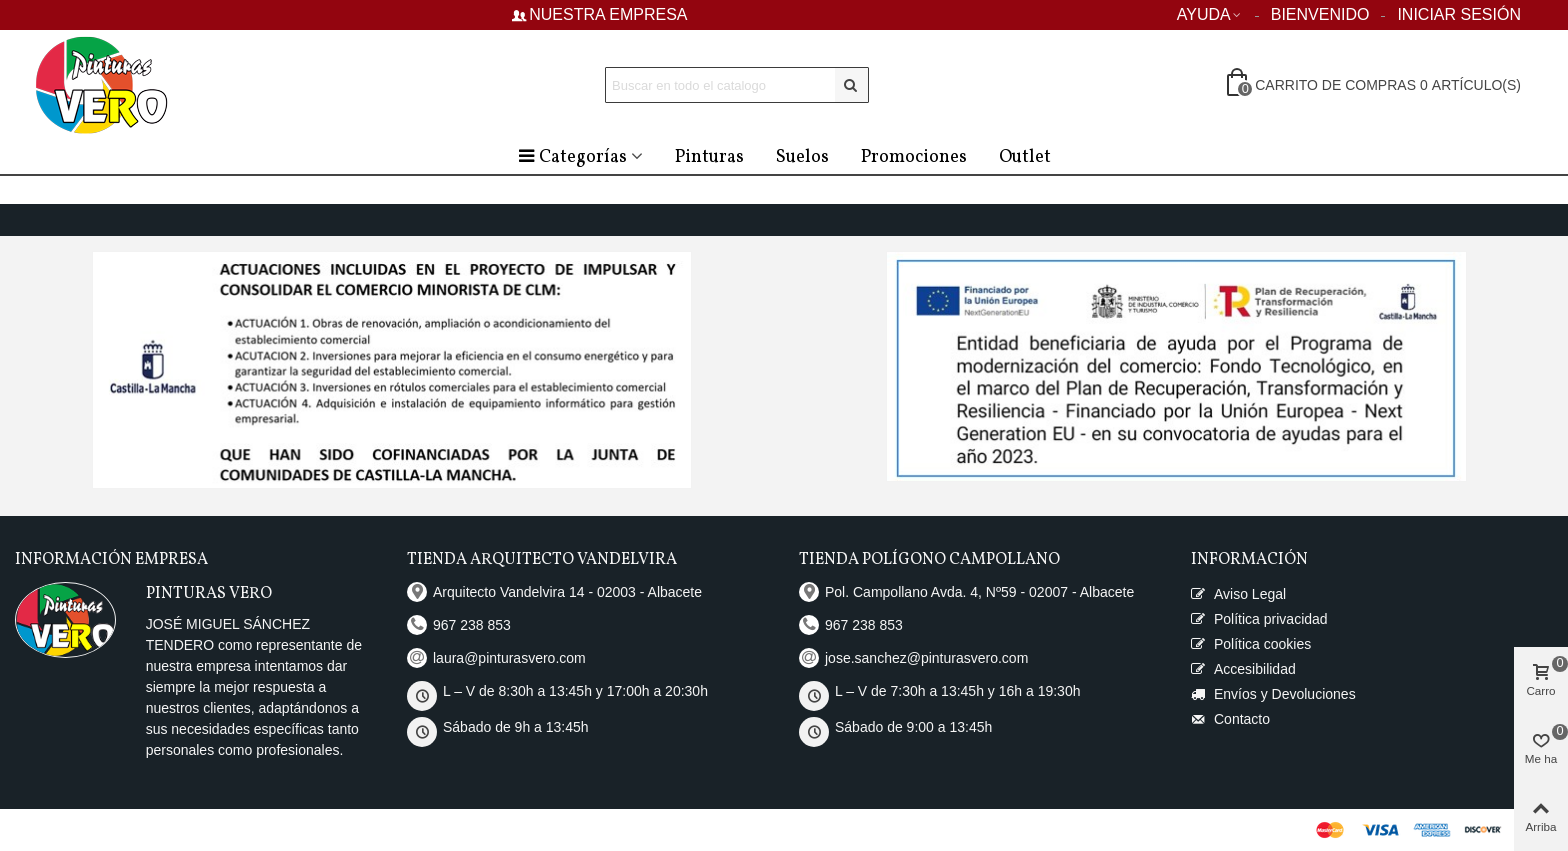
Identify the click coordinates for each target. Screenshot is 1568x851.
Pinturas (709, 157)
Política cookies (1251, 644)
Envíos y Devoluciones (1273, 694)
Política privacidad (1259, 619)
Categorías (572, 157)
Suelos (802, 157)
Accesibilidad (1243, 669)
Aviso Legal (1238, 594)
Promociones (914, 157)
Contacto (1230, 719)
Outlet (1025, 157)
